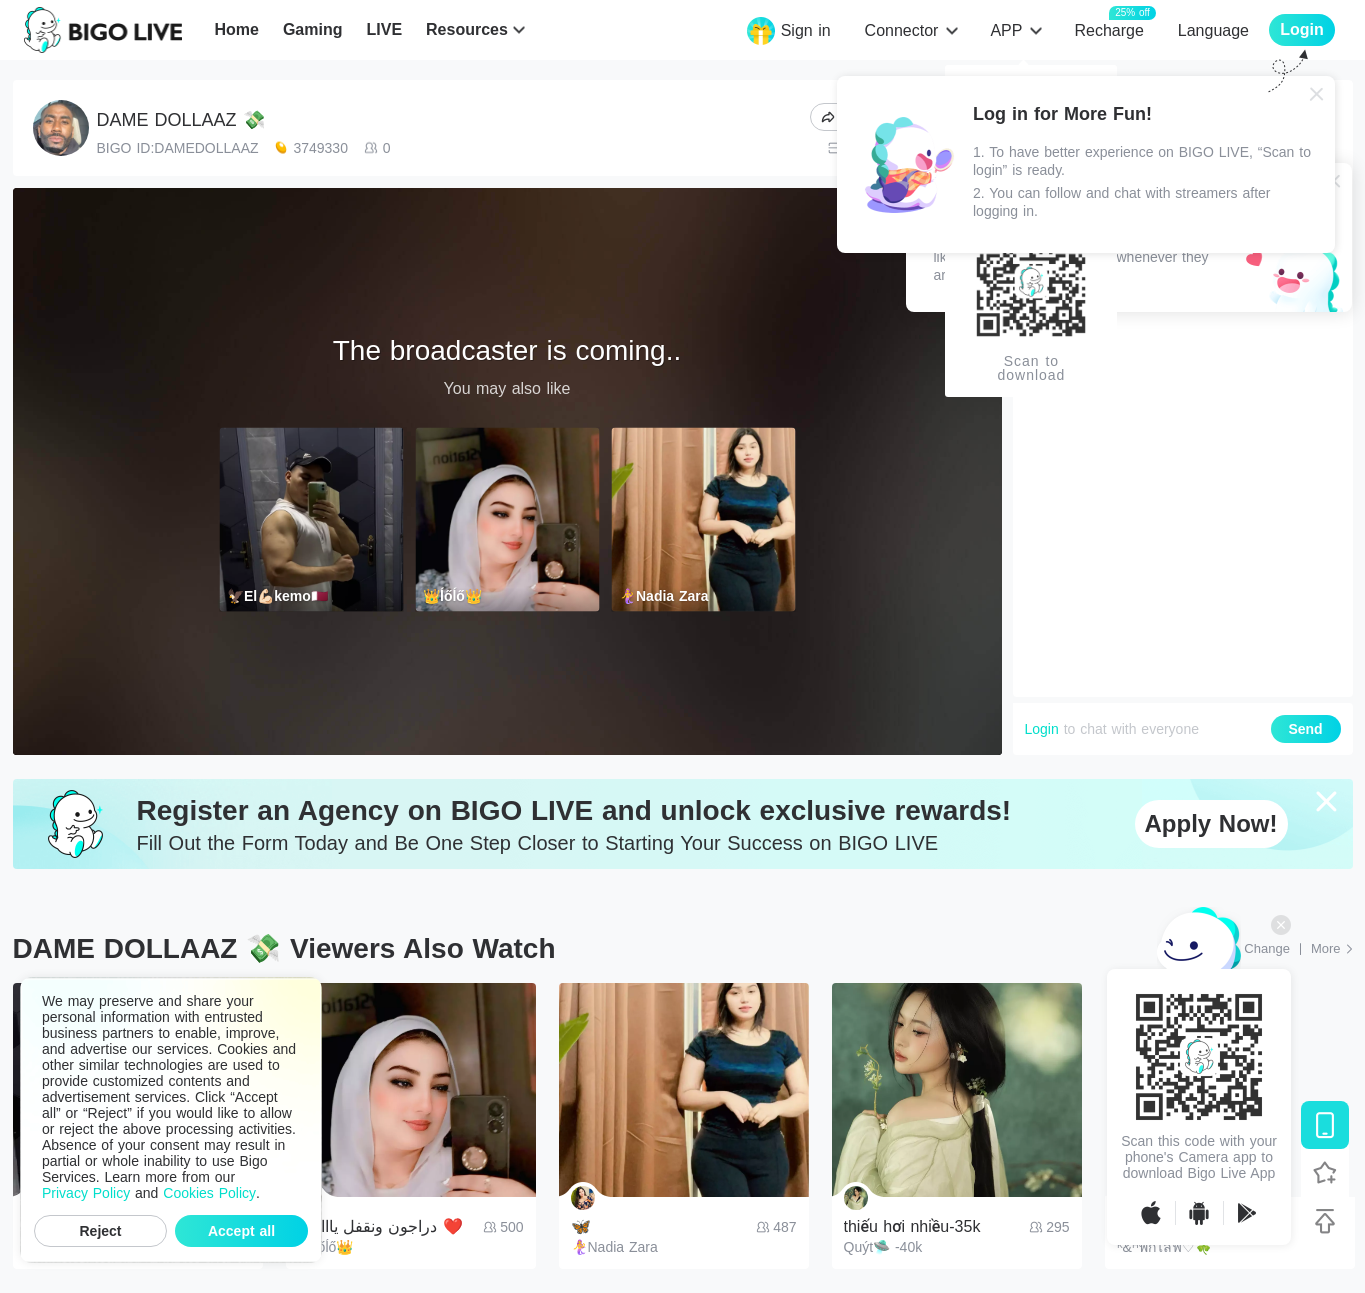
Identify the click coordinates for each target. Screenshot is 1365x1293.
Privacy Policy (86, 1193)
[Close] (1317, 94)
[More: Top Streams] (1332, 949)
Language (1213, 30)
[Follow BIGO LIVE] (1325, 1173)
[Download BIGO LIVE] (1325, 1125)
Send (1305, 729)
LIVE (384, 29)
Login (1042, 729)
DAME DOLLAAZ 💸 (181, 120)
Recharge (1108, 29)
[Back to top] (1325, 1221)
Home (236, 29)
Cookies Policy (209, 1193)
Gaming (313, 29)
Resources (467, 29)
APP (1006, 30)
